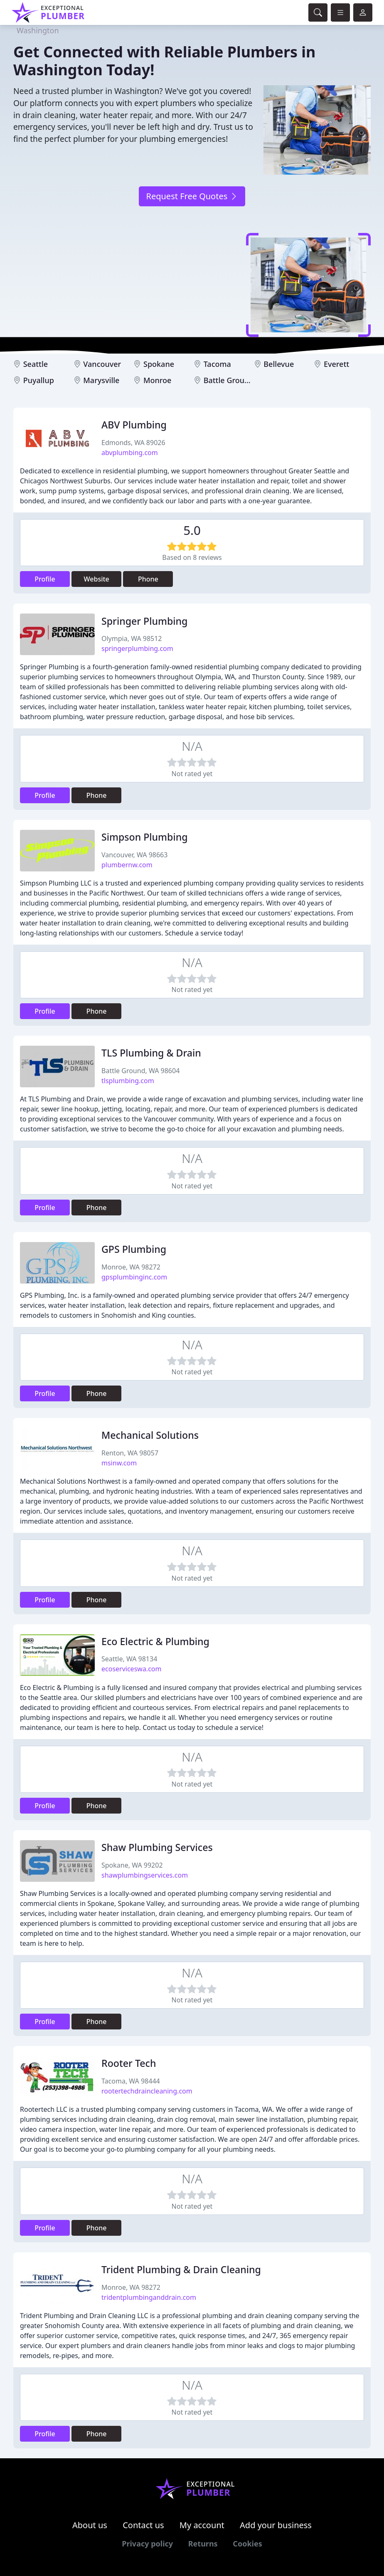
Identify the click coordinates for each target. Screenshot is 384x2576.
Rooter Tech (128, 2063)
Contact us (143, 2525)
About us (89, 2525)
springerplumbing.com (137, 648)
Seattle (35, 364)
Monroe (157, 380)
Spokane (158, 364)
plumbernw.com (127, 864)
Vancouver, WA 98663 (134, 854)
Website (96, 579)
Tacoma (217, 364)
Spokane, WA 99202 (132, 1865)
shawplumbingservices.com (144, 1875)
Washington (38, 30)
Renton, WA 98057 (129, 1453)
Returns (203, 2544)
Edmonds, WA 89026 (133, 442)
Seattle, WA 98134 (129, 1658)
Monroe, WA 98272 (130, 1267)
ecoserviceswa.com (131, 1668)
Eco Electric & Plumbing (155, 1641)
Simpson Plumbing (144, 837)
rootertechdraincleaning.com (146, 2091)
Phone (148, 579)
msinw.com (119, 1462)
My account (202, 2525)
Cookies (247, 2544)
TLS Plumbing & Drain (151, 1052)
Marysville (101, 380)
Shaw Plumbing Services (157, 1847)
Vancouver (102, 364)
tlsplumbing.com (127, 1080)
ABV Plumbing (134, 424)
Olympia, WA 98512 (131, 638)
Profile (44, 579)
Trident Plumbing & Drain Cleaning (181, 2269)
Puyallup (38, 380)
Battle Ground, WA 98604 (140, 1070)
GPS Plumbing (133, 1249)
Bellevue (278, 364)
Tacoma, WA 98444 (130, 2081)
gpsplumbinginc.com (134, 1277)
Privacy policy (147, 2544)
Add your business (276, 2525)
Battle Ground (229, 380)
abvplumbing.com (129, 452)
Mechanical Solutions (150, 1435)
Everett (336, 364)
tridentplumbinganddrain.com (148, 2297)
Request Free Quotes (192, 196)
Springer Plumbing (144, 621)
